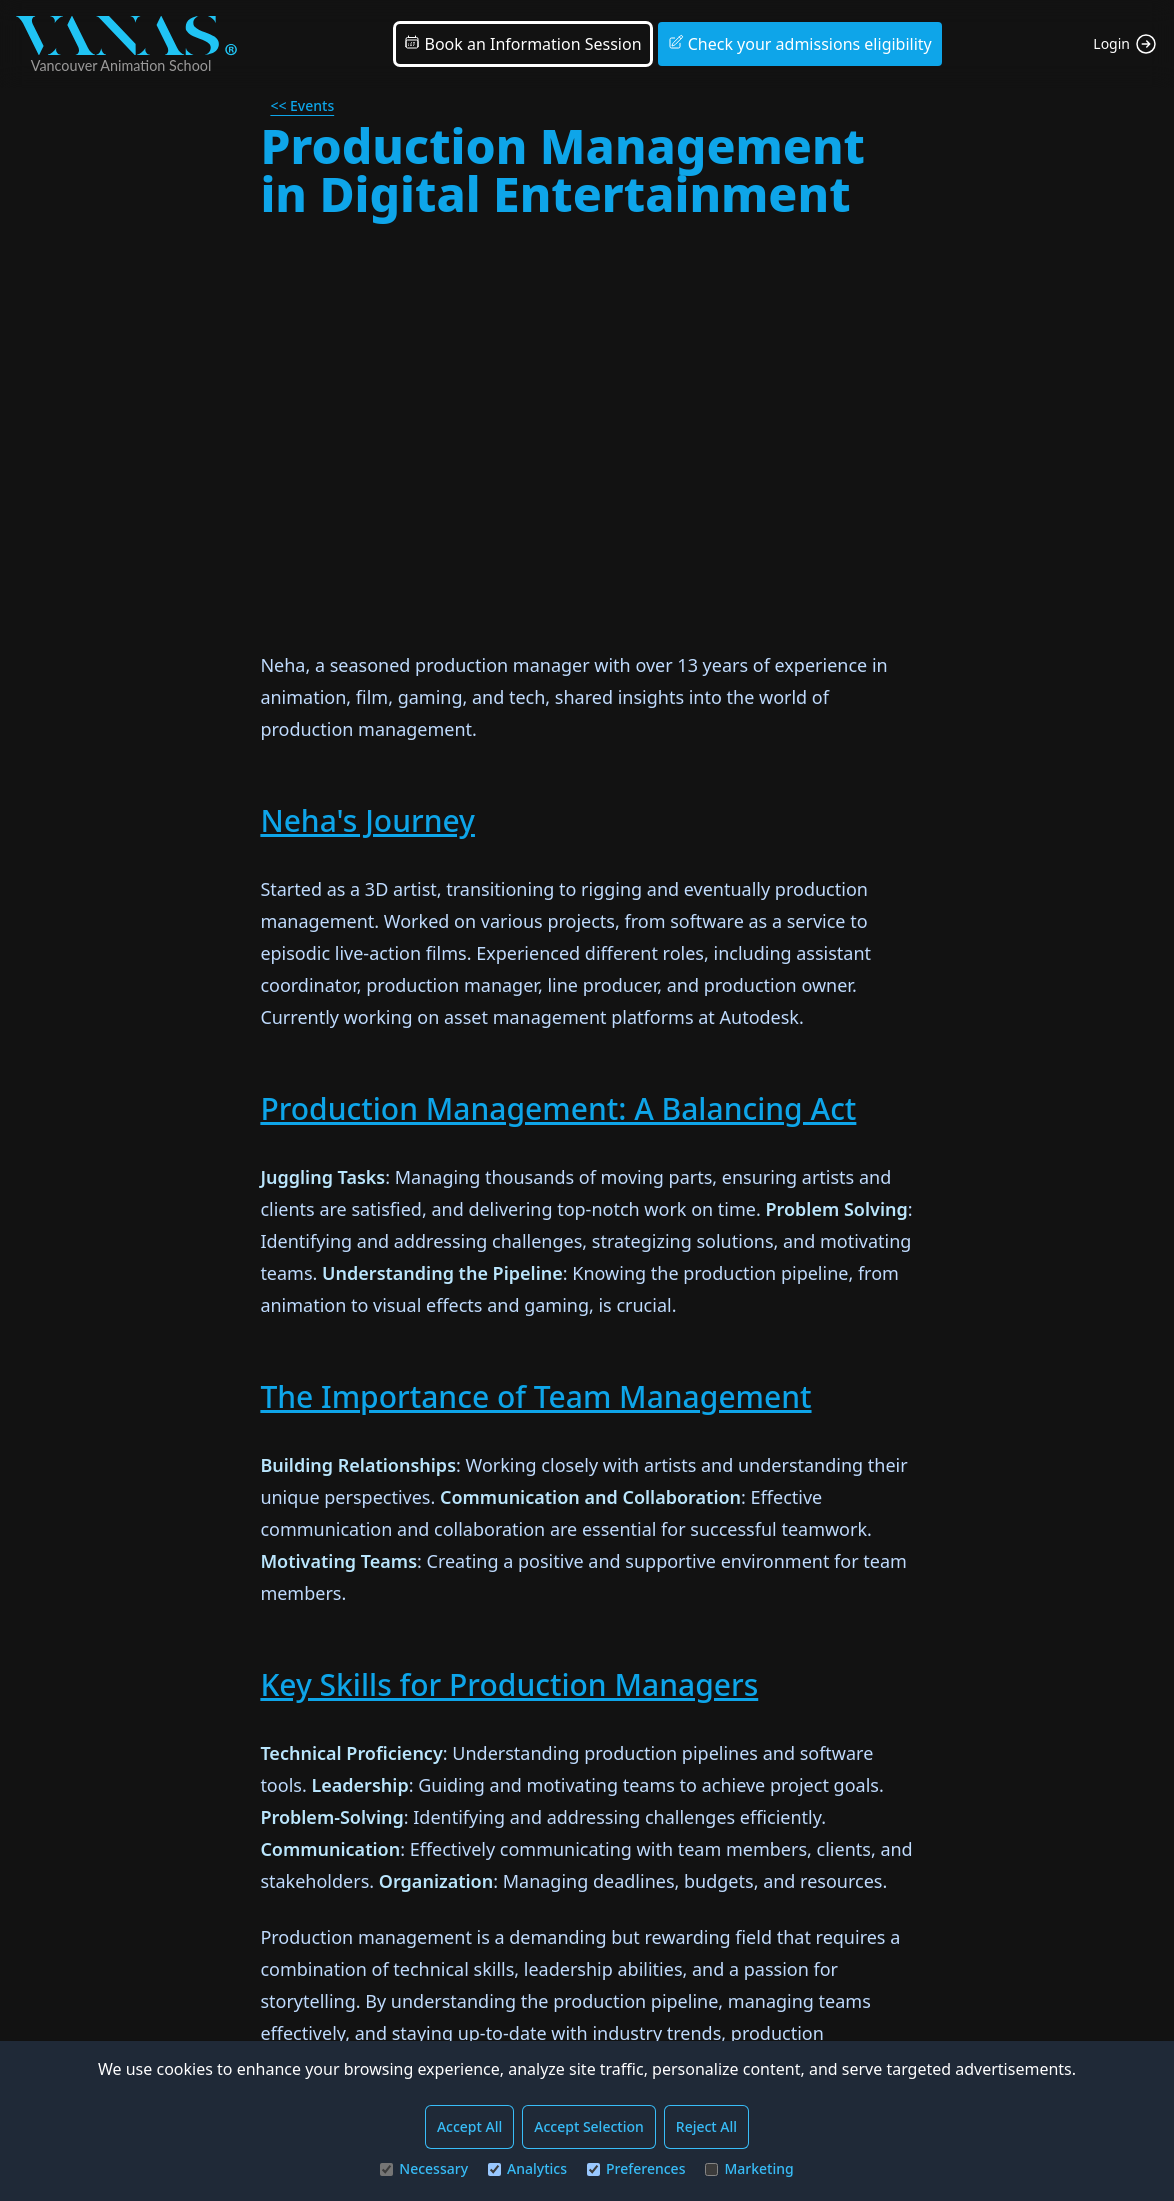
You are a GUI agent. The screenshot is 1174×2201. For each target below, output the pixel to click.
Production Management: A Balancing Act (558, 1108)
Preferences (636, 2168)
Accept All (469, 2126)
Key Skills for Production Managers (509, 1684)
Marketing (749, 2168)
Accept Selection (589, 2126)
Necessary (424, 2168)
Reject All (706, 2126)
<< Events (302, 105)
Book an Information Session (522, 44)
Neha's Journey (367, 820)
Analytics (527, 2168)
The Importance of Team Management (535, 1396)
